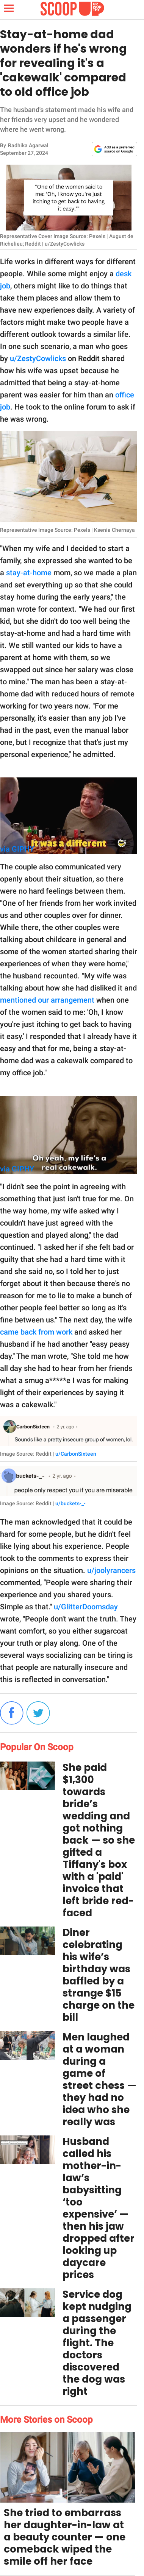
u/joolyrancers (111, 1570)
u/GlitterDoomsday (86, 1606)
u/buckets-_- (70, 1503)
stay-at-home (29, 572)
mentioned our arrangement (47, 1000)
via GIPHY (17, 848)
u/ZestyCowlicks (38, 358)
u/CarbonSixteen (75, 1454)
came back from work (36, 1331)
